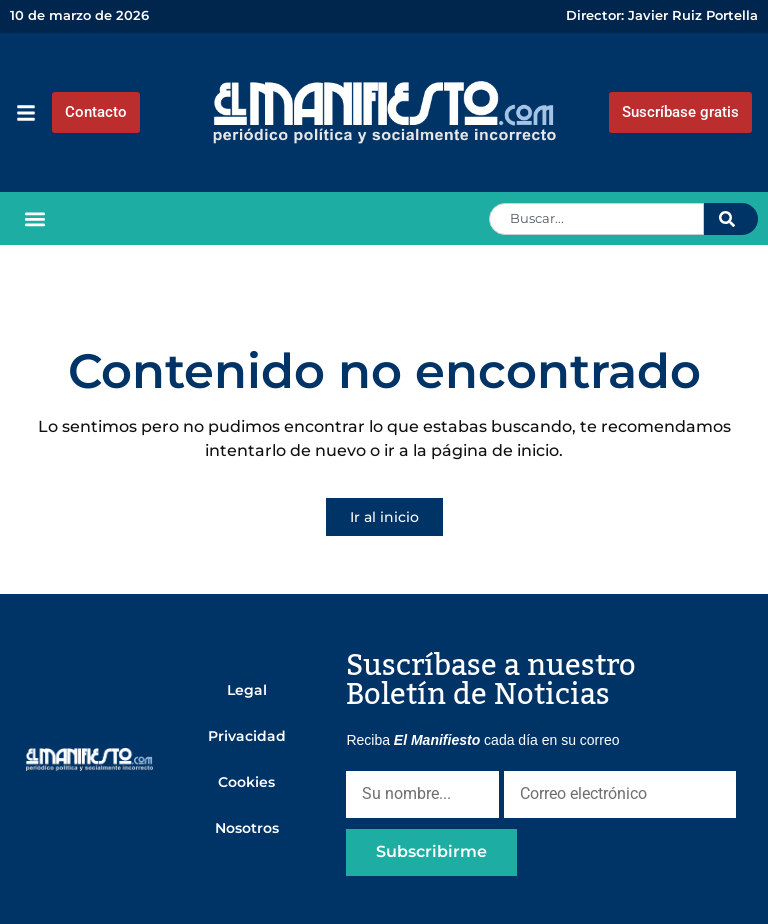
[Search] (731, 219)
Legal (247, 690)
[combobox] (596, 219)
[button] (35, 218)
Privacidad (247, 736)
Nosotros (247, 828)
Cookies (246, 782)
